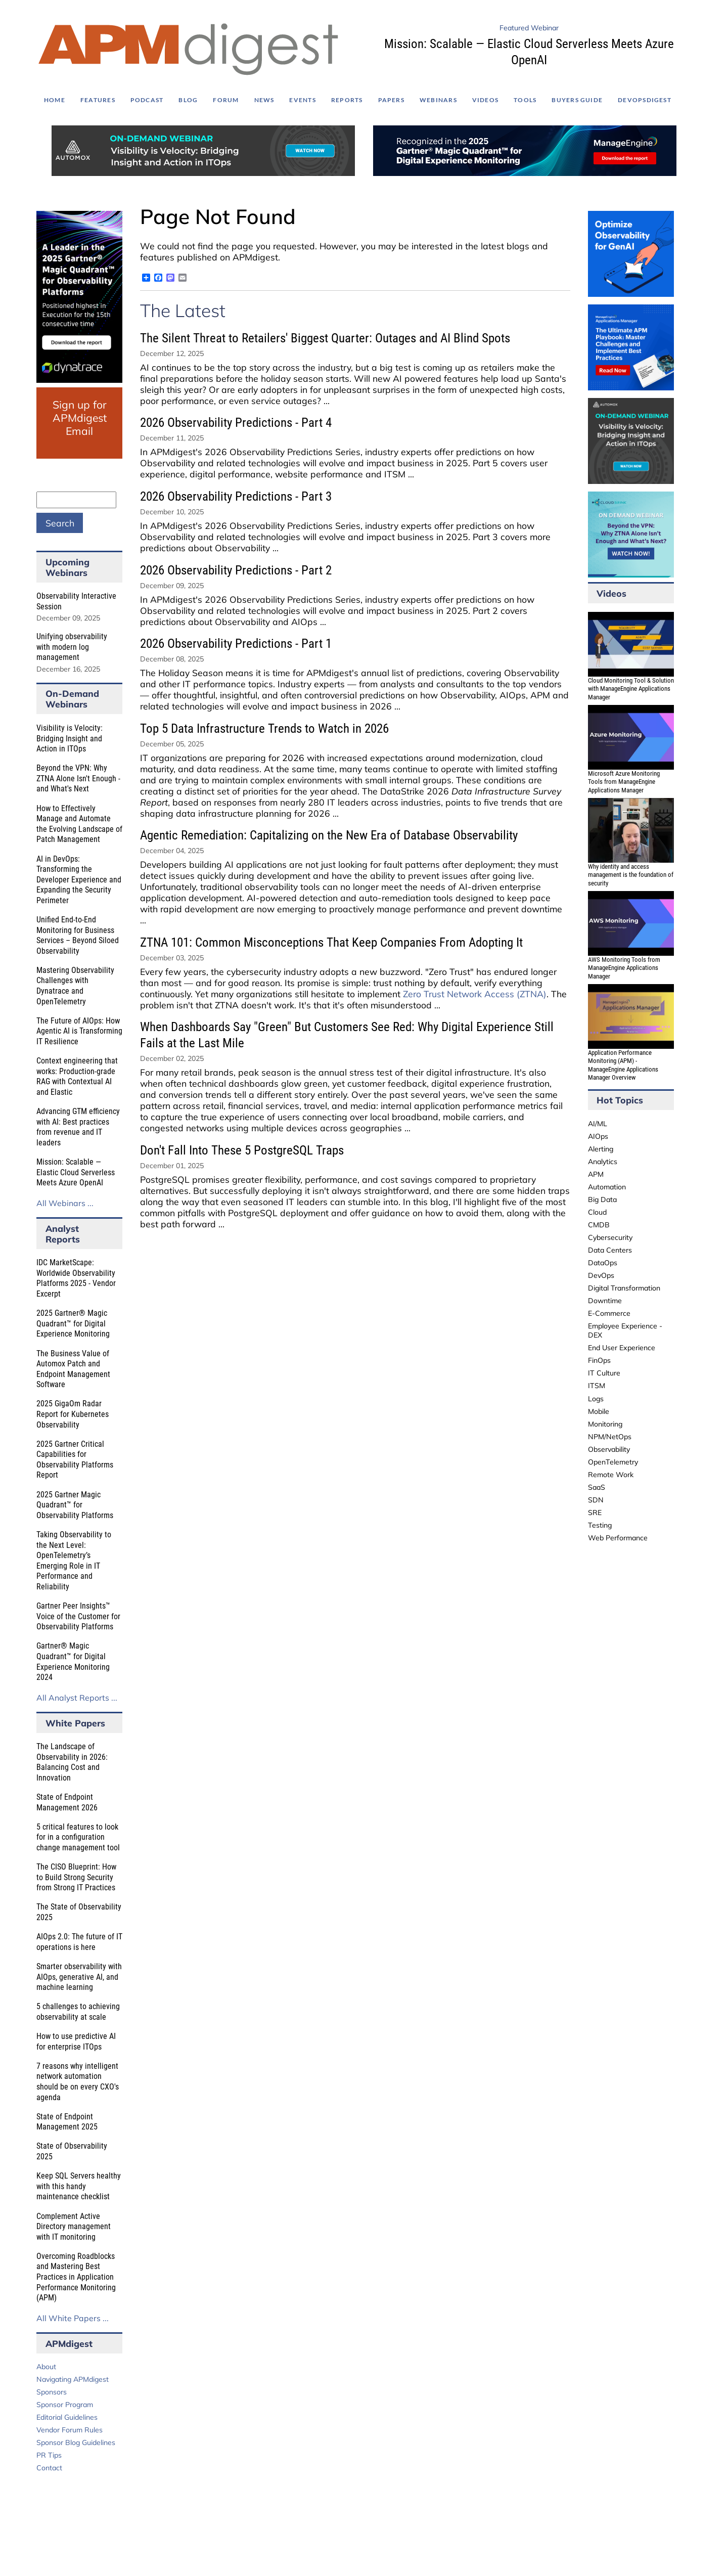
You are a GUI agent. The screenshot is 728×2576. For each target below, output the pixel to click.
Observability (609, 1449)
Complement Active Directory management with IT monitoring (73, 2226)
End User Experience (621, 1347)
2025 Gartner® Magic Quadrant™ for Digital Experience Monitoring (73, 1323)
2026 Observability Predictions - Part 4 (236, 422)
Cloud (597, 1212)
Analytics (602, 1161)
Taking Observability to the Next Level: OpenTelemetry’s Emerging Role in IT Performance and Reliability (73, 1560)
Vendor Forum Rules (69, 2429)
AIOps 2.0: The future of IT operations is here (79, 1942)
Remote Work (610, 1474)
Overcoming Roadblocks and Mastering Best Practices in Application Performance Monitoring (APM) (76, 2276)
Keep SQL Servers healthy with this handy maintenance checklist (78, 2186)
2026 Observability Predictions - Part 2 (236, 570)
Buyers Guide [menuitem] (577, 100)
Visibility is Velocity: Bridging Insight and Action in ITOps (69, 738)
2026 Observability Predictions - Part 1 (236, 643)
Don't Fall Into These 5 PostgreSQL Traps (242, 1150)
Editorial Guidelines (67, 2417)
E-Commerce (609, 1313)
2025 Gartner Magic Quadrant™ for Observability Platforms (74, 1505)
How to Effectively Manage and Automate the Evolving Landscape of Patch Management (79, 824)
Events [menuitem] (302, 100)
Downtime (605, 1300)
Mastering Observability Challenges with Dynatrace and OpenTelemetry (75, 985)
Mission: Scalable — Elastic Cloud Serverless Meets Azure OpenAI (75, 1172)
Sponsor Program (64, 2404)
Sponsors (51, 2391)
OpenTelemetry (613, 1462)
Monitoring (605, 1424)
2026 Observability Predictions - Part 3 (236, 496)
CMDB (599, 1224)
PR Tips (49, 2455)
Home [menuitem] (54, 100)
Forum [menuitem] (226, 100)
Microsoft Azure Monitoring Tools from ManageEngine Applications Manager (624, 782)
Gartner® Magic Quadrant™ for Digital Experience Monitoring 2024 (73, 1661)
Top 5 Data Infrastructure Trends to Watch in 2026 (264, 728)
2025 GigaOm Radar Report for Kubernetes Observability (72, 1414)
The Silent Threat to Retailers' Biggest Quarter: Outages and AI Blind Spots (325, 338)
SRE (595, 1512)
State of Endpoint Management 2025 (67, 2122)
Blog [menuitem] (188, 100)
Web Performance (618, 1537)
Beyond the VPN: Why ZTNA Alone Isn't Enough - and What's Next (78, 778)
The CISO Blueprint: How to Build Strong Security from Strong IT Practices (76, 1877)
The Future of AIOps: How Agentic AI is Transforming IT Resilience (79, 1031)
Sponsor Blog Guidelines (75, 2442)
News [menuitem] (264, 100)
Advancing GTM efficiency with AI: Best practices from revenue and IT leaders (78, 1126)
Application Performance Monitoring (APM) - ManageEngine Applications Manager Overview (623, 1065)
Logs (596, 1398)
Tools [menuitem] (525, 100)
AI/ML (597, 1123)
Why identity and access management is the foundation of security (630, 875)
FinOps (599, 1360)
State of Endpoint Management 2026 (67, 1802)
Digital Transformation (624, 1288)
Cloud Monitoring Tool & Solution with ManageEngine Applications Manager (631, 689)
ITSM (596, 1385)
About (46, 2366)
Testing (600, 1525)
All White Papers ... (72, 2318)
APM (596, 1174)
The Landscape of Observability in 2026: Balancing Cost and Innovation (72, 1762)
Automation (607, 1186)
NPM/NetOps (609, 1436)
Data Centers (610, 1250)
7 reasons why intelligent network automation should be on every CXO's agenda (77, 2081)
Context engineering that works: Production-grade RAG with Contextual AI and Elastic (77, 1076)
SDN (596, 1499)
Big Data (602, 1199)
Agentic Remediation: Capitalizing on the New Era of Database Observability (329, 835)
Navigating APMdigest (72, 2379)
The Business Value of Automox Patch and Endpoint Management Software (73, 1369)
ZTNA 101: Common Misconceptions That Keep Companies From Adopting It (331, 942)
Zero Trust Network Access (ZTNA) (475, 993)
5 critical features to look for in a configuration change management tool (78, 1837)
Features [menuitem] (97, 100)
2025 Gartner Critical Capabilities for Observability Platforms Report (74, 1459)
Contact (49, 2467)
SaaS (596, 1487)
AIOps (598, 1136)
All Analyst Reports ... (76, 1698)
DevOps (601, 1275)
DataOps (602, 1262)
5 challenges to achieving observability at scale (78, 2012)
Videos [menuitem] (485, 100)
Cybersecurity (610, 1237)
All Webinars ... (65, 1203)
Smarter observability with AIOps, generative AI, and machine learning (79, 1977)
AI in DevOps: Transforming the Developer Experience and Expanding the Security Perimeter (78, 879)
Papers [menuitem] (391, 100)
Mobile (598, 1411)
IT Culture (604, 1373)
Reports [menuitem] (347, 100)
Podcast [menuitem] (147, 100)
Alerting (600, 1148)
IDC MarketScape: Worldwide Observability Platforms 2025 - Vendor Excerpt (76, 1278)
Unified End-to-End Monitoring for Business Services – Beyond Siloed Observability (77, 935)
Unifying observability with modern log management (71, 647)
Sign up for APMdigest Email (80, 417)
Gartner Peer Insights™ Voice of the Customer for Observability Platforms (78, 1616)
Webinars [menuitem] (438, 100)
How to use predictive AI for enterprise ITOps (76, 2041)
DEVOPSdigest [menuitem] (644, 100)
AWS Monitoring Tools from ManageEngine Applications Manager (624, 968)
